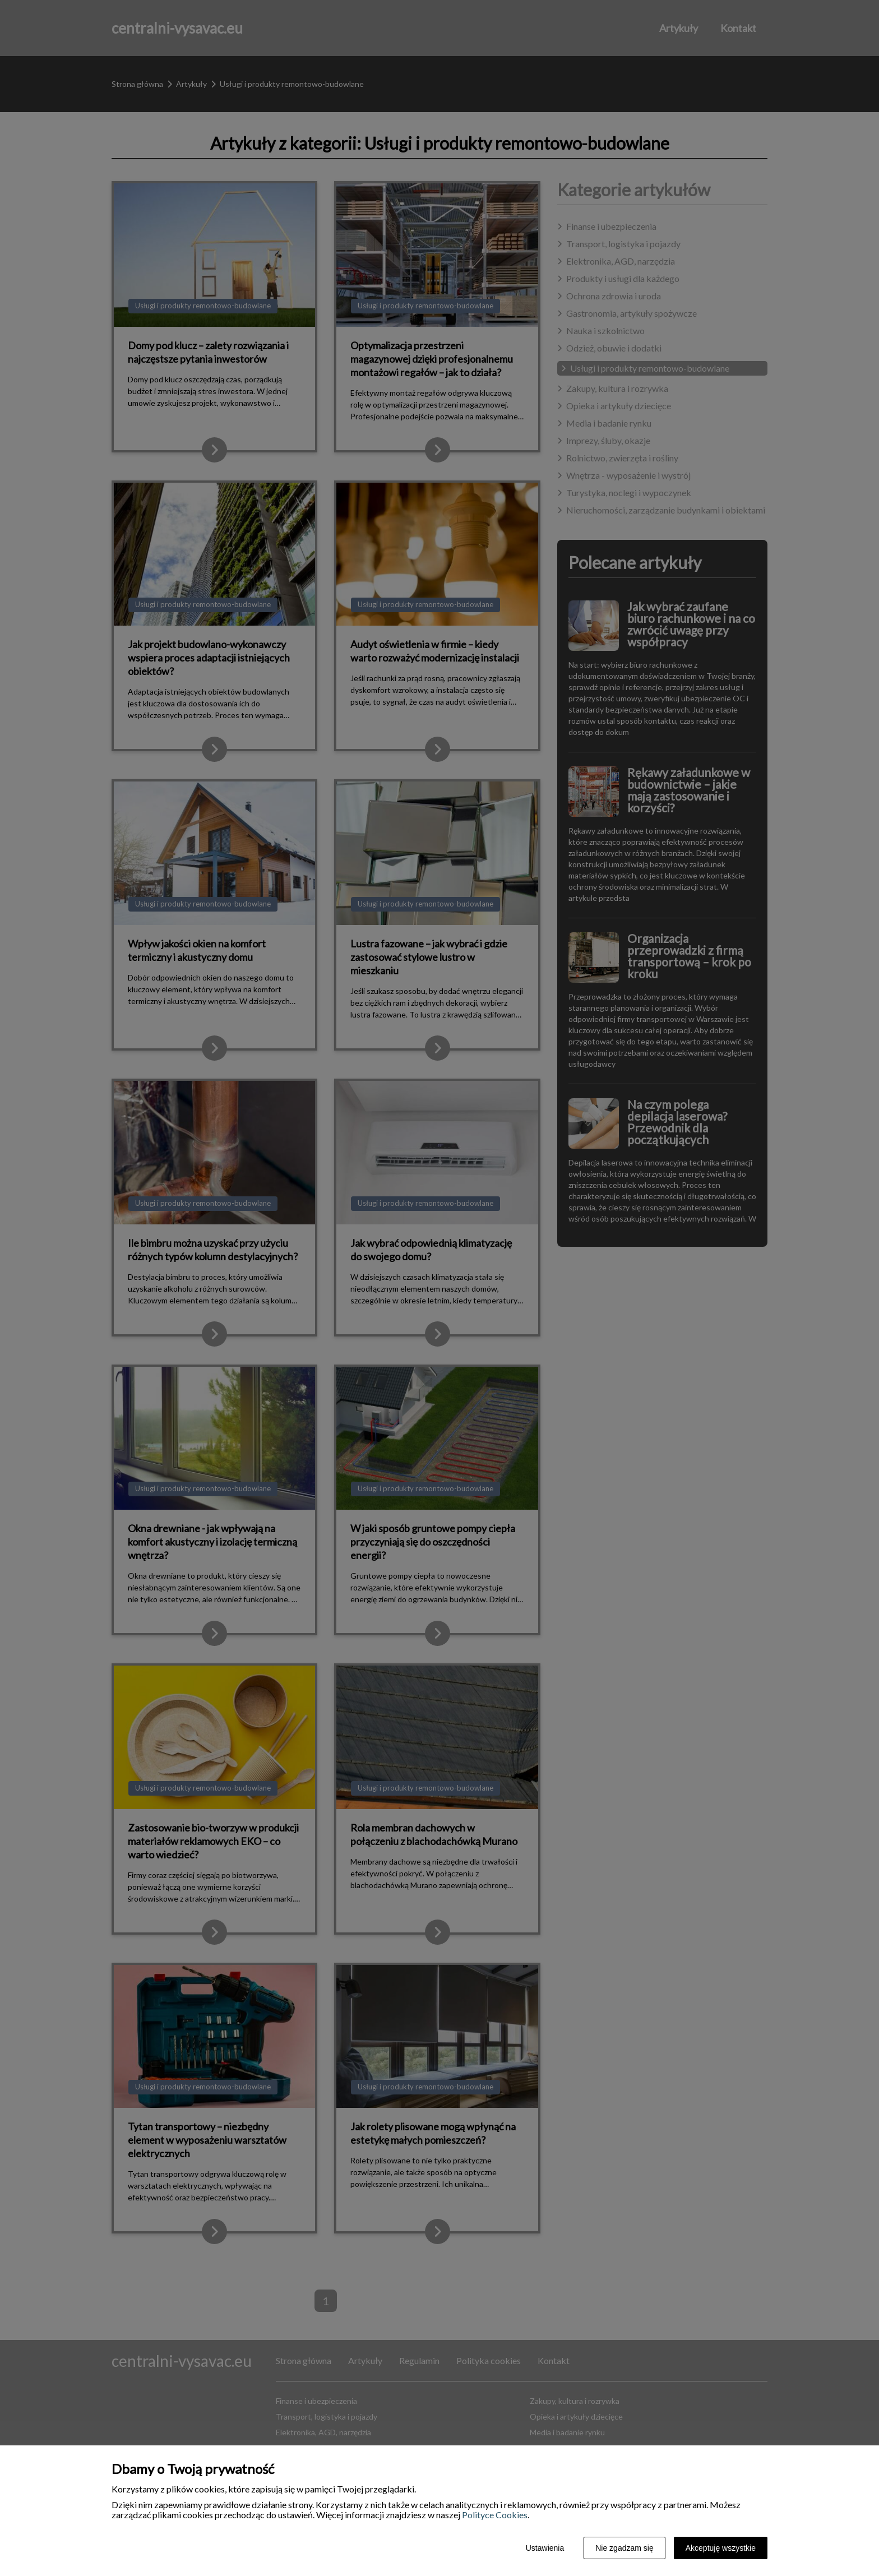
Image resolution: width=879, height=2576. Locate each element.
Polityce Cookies (495, 2514)
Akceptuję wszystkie (721, 2547)
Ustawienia (545, 2547)
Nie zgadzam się (624, 2547)
